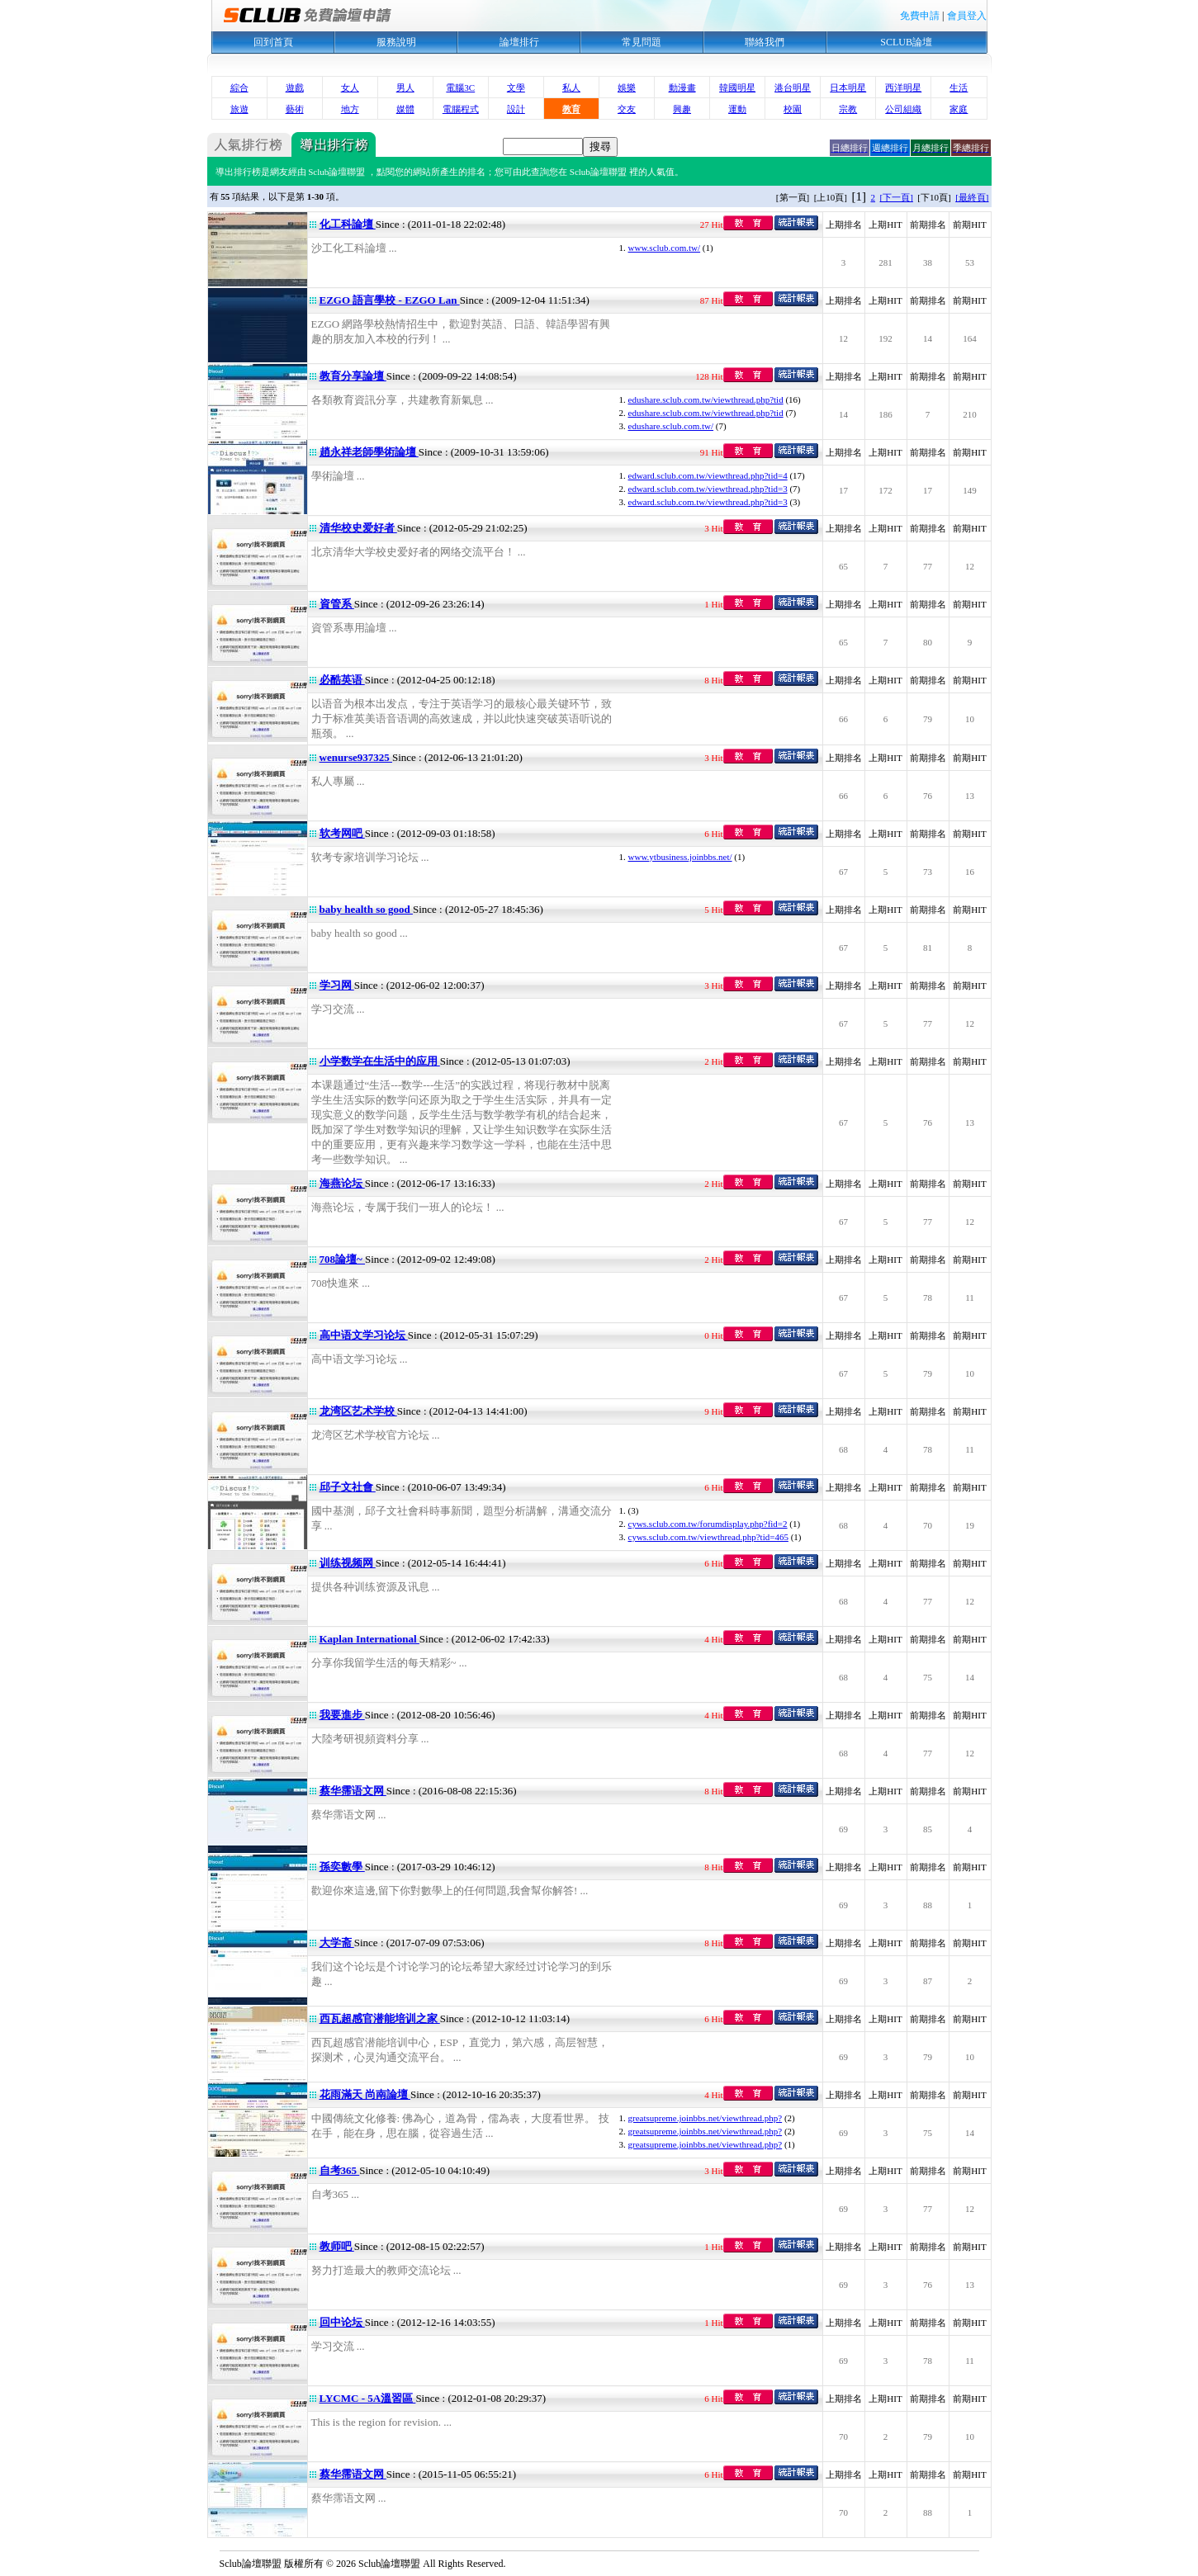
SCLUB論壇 (906, 42)
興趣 (682, 109)
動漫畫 (682, 87)
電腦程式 (461, 109)
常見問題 (641, 42)
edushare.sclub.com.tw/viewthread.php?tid (706, 399)
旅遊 (239, 109)
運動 (737, 109)
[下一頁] (896, 197)
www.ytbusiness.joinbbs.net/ (680, 857)
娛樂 (627, 87)
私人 (571, 87)
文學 (516, 87)
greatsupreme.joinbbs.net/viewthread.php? (705, 2118)
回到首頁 (273, 42)
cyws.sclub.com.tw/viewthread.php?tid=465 (708, 1537)
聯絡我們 (764, 42)
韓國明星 (737, 87)
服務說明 (396, 42)
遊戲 (295, 87)
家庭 (958, 109)
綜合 (239, 87)
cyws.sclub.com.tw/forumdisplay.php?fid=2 (708, 1524)
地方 (350, 109)
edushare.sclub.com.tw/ (671, 426)
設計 (516, 109)
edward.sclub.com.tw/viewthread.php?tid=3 (708, 489)
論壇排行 (519, 42)
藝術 (295, 109)
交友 (627, 109)
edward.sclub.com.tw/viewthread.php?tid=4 (708, 475)
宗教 (848, 109)
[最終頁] (971, 197)
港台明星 (792, 87)
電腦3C (460, 87)
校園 (793, 109)
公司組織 (903, 109)
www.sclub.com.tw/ (664, 248)
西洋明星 (903, 87)
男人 (405, 87)
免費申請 (920, 15)
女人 (350, 87)
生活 (958, 87)
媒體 (405, 109)
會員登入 (967, 15)
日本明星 (848, 87)
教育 (571, 109)
